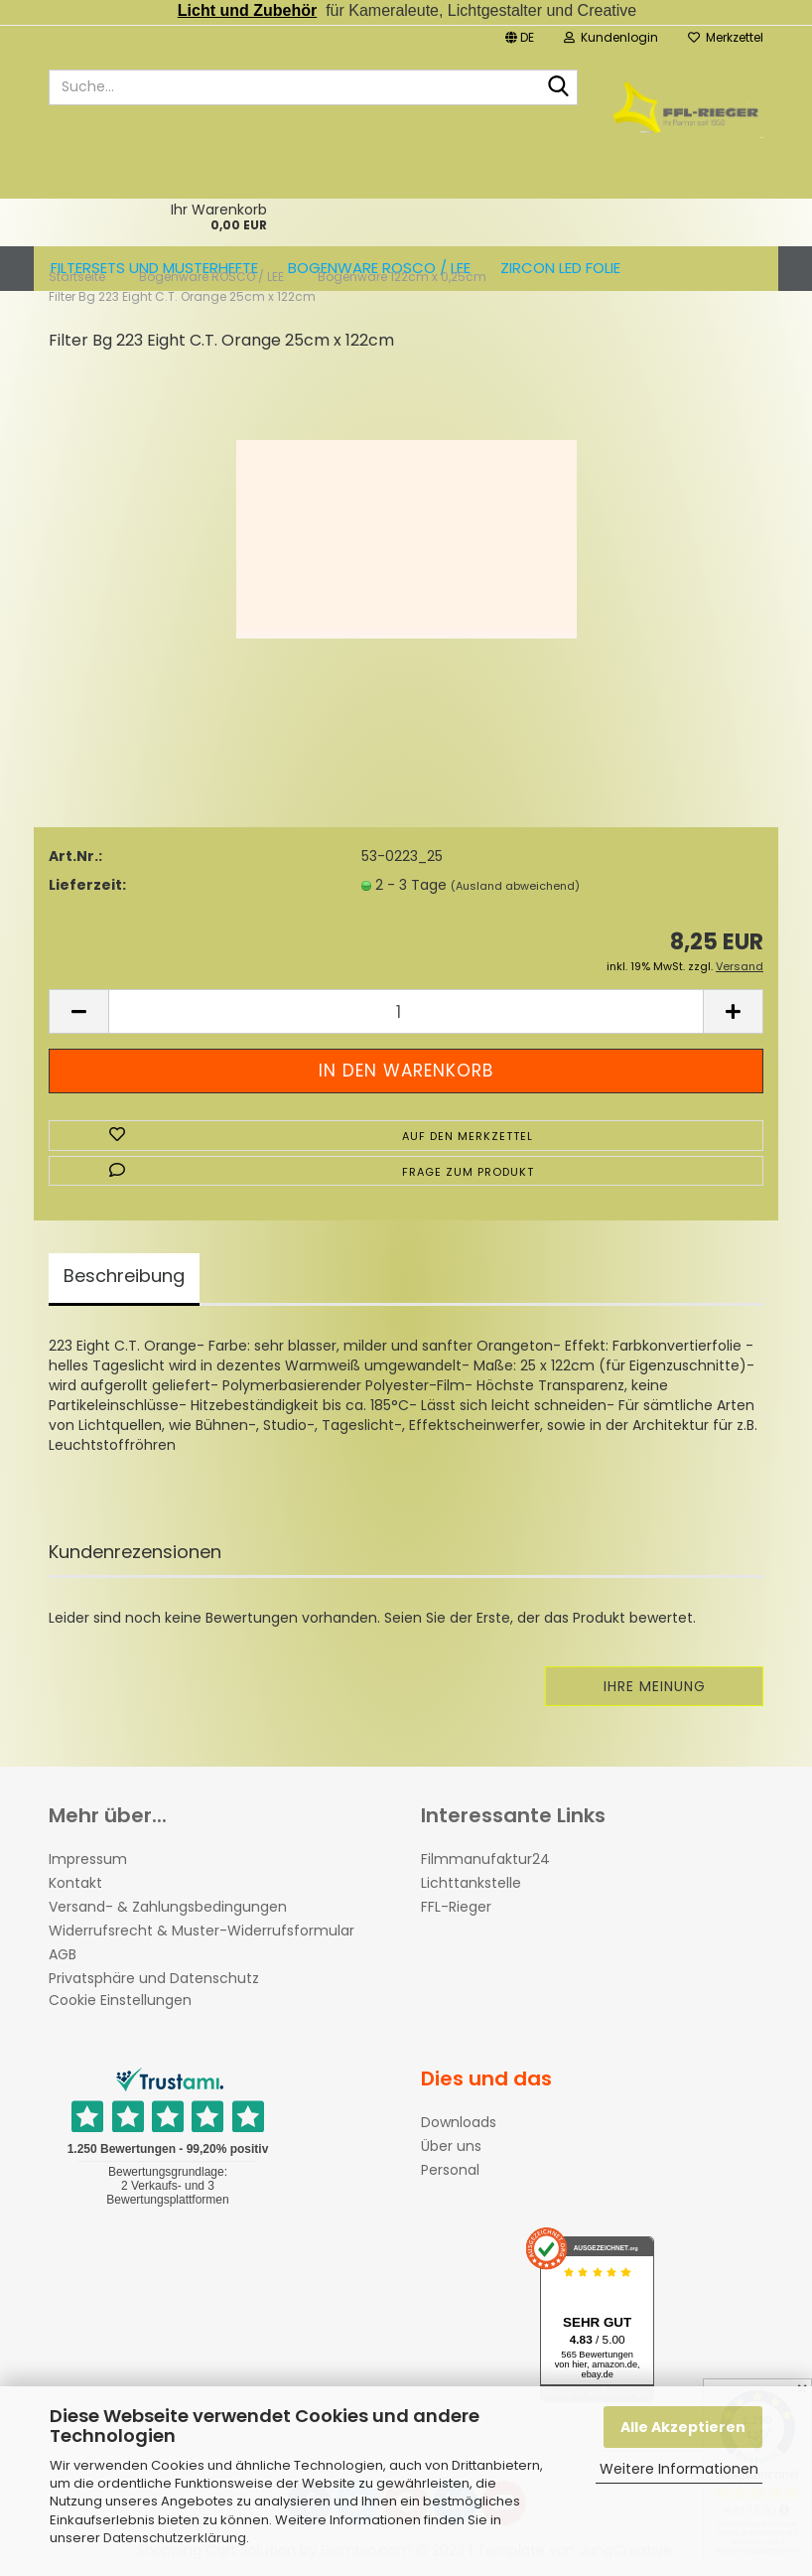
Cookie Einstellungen (120, 2000)
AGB (62, 1954)
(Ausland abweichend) (515, 886)
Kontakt (75, 1883)
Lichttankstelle (471, 1883)
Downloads (458, 2122)
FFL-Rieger (456, 1907)
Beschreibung (124, 1275)
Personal (450, 2170)
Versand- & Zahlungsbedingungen (168, 1907)
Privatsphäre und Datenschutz (154, 1978)
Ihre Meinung (655, 1686)
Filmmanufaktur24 (485, 1859)
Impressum (88, 1859)
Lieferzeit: (87, 885)
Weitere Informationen (679, 2469)
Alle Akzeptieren (682, 2427)
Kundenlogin (611, 37)
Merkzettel (725, 37)
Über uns (451, 2146)
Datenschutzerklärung (174, 2537)
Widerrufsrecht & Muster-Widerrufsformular (201, 1930)
